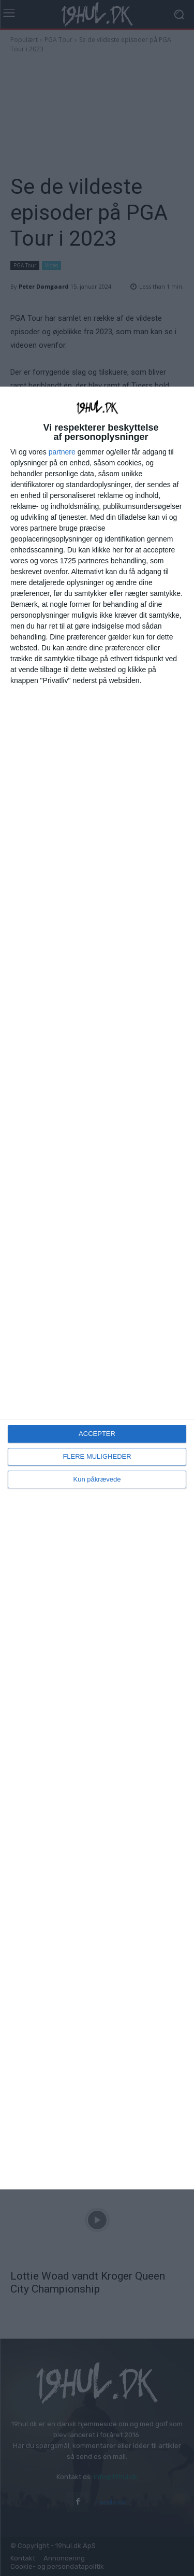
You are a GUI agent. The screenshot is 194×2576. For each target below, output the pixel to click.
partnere (62, 452)
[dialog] (97, 1288)
